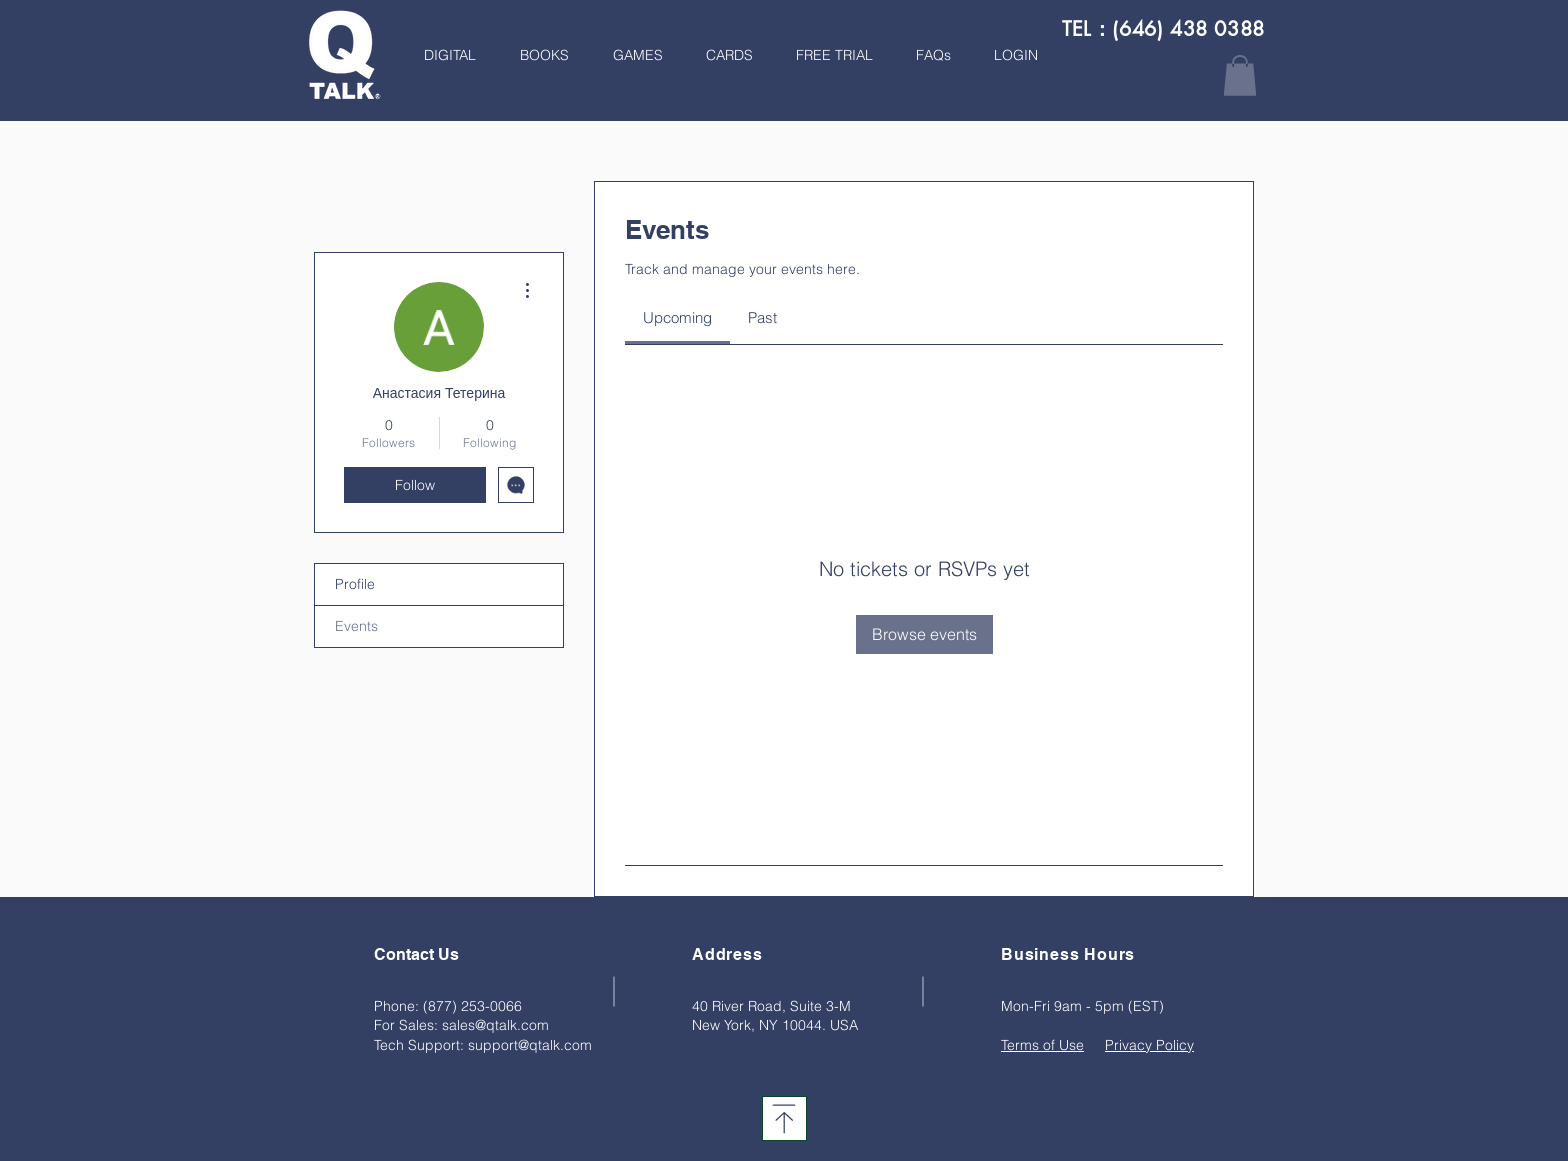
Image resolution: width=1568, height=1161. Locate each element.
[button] (537, 55)
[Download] (784, 1118)
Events (356, 626)
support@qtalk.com (530, 1045)
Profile (355, 584)
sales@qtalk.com (495, 1025)
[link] (677, 317)
